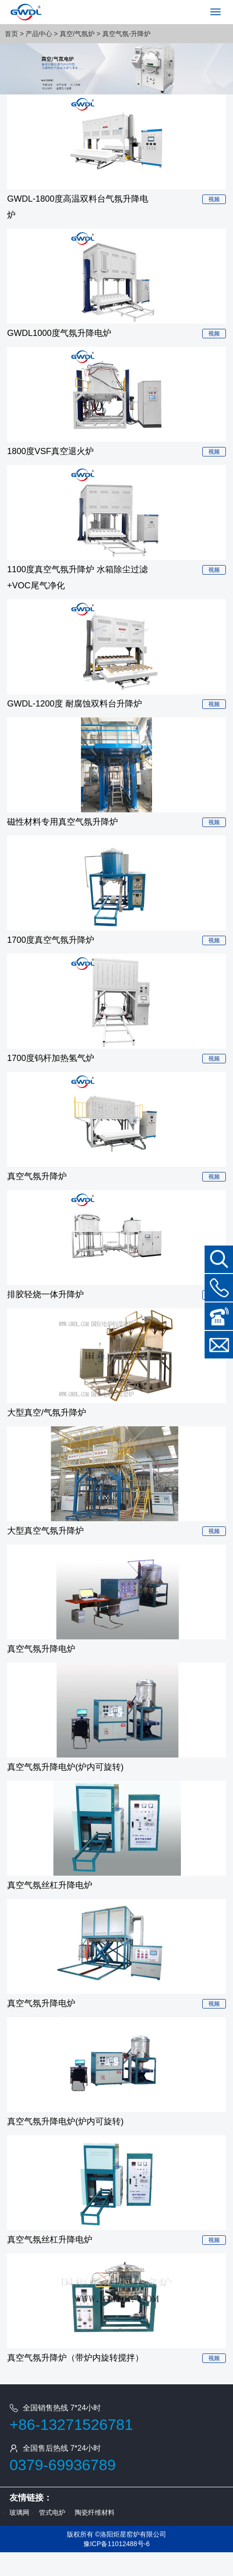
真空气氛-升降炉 (126, 33)
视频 (214, 199)
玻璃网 (19, 2512)
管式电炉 (52, 2512)
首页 (11, 33)
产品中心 (39, 33)
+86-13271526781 (71, 2424)
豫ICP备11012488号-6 (116, 2544)
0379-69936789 (62, 2465)
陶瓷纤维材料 (95, 2512)
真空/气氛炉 (77, 33)
